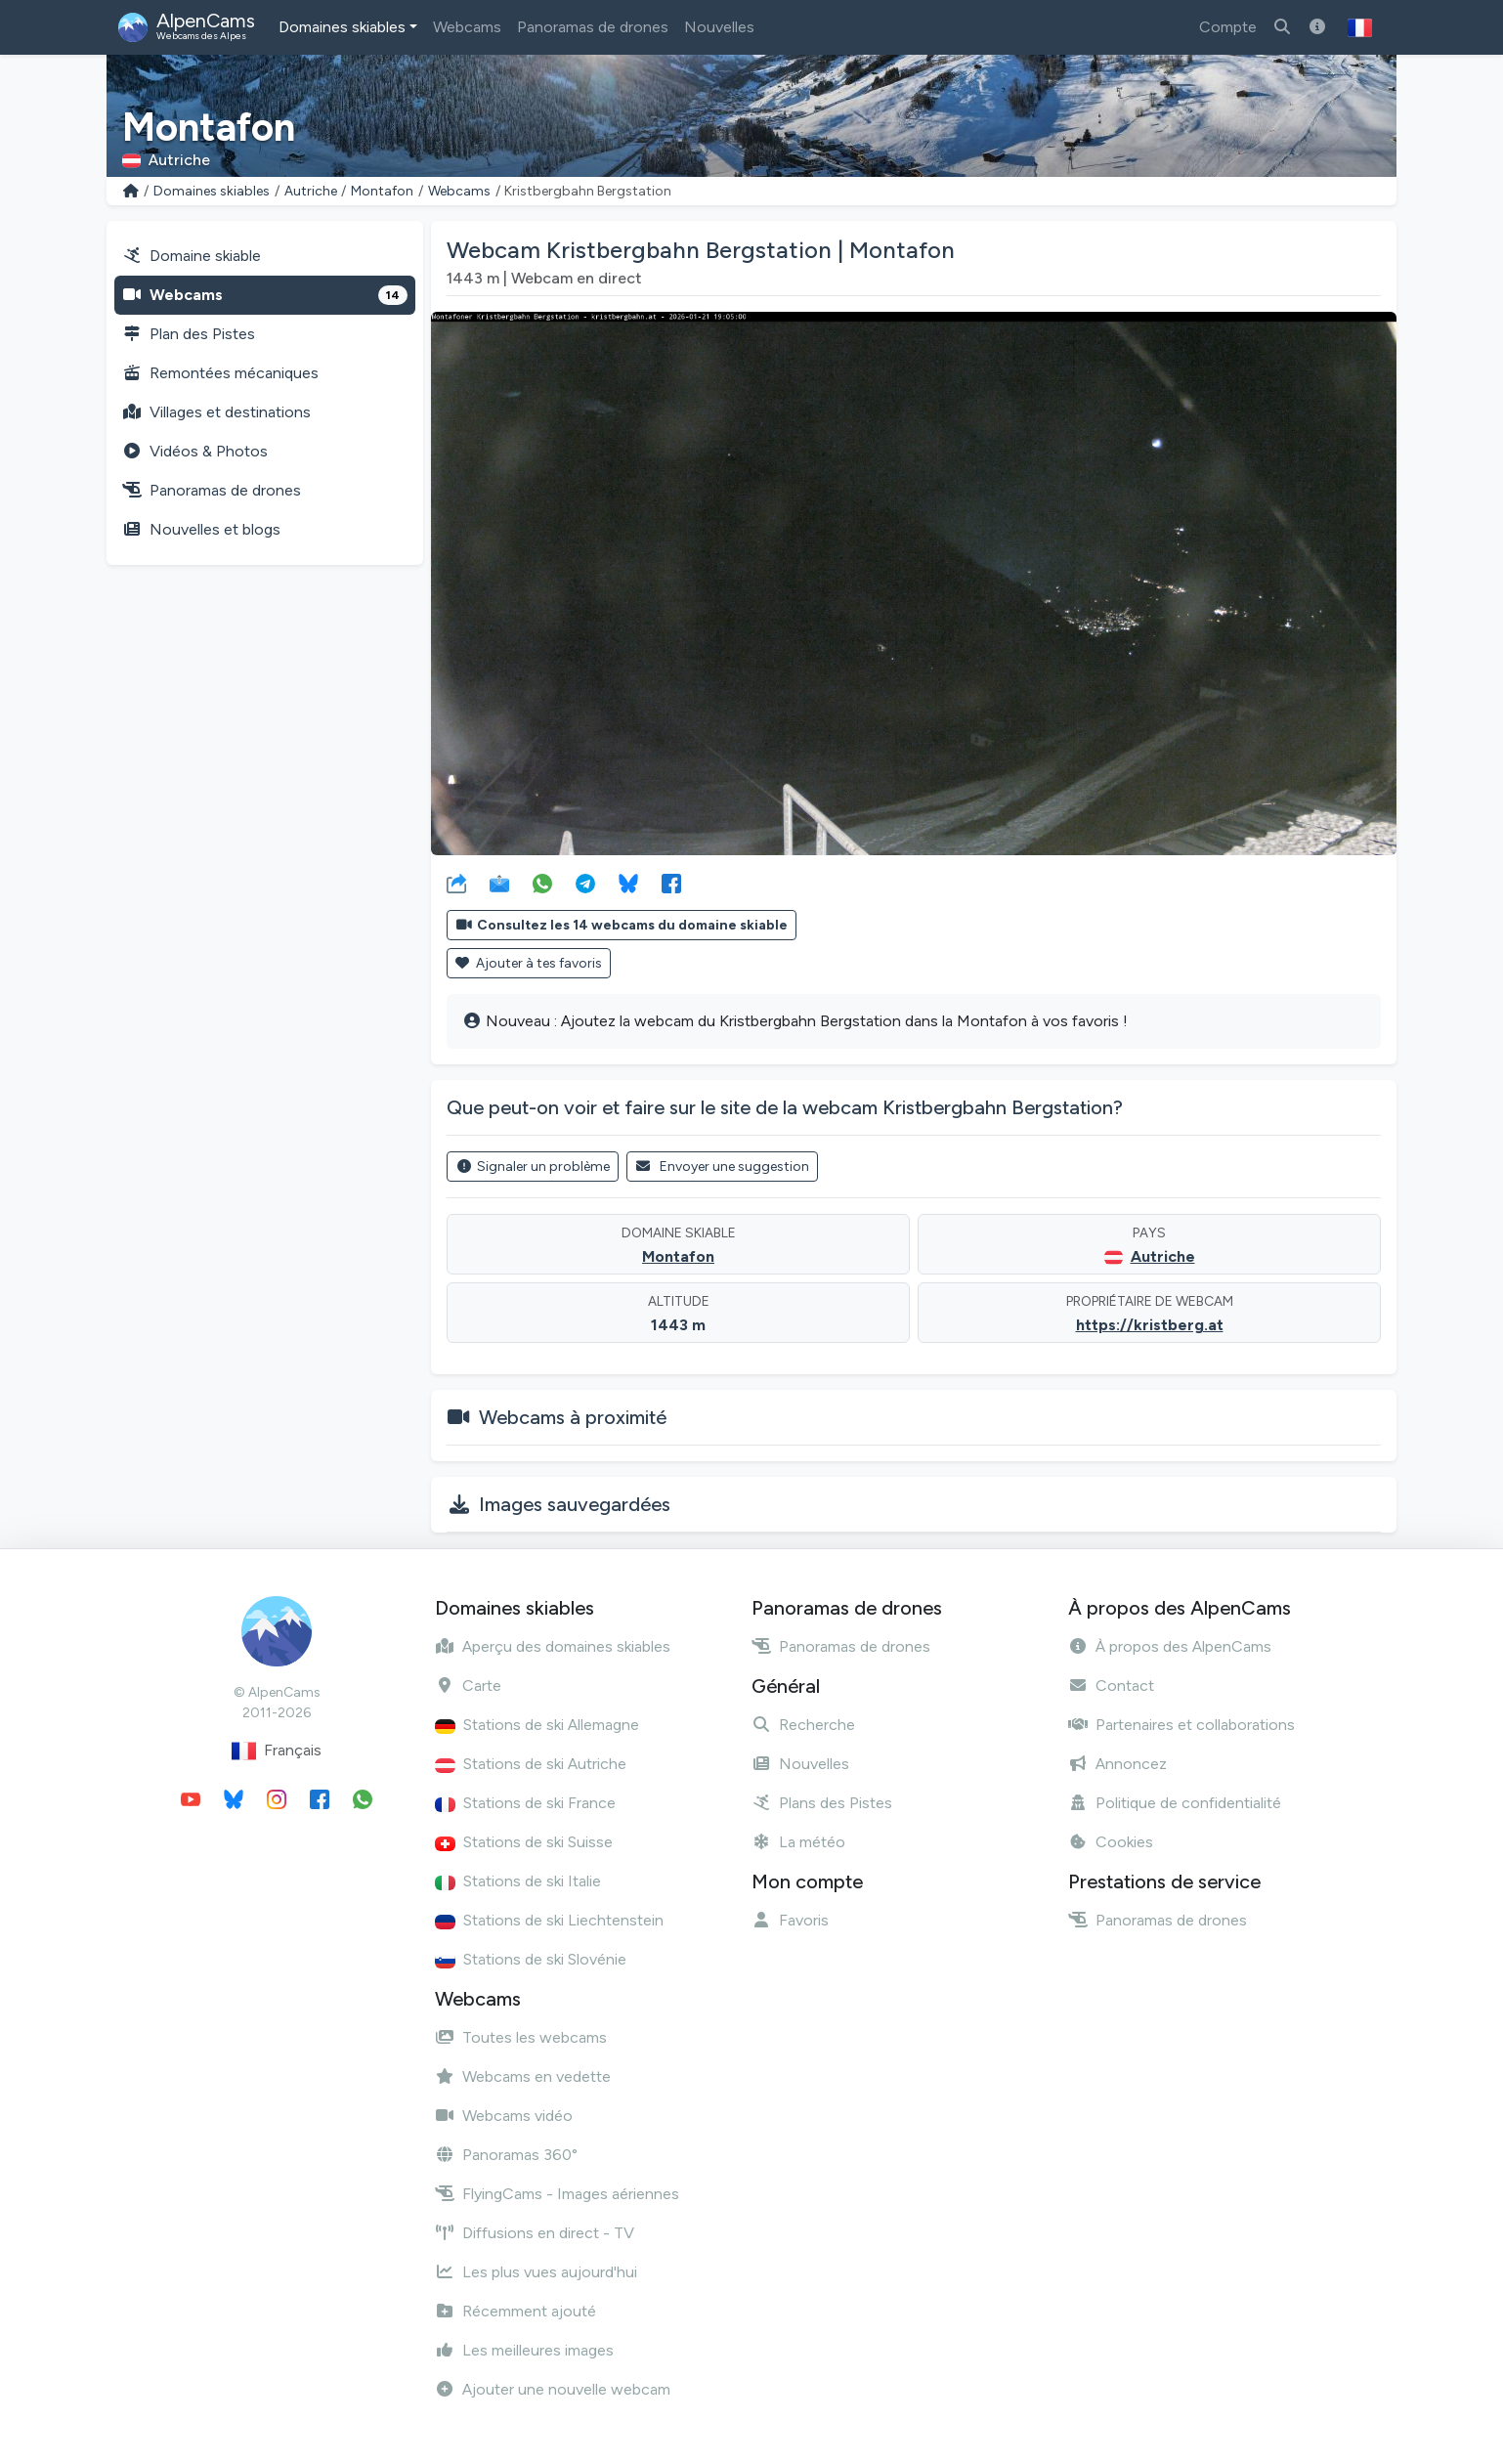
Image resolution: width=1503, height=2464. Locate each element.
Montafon (382, 191)
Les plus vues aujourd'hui (536, 2272)
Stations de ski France (525, 1803)
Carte (468, 1685)
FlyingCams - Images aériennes (557, 2193)
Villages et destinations (216, 412)
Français (277, 1751)
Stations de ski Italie (518, 1881)
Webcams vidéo (504, 2115)
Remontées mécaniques (220, 373)
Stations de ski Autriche (530, 1763)
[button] (1360, 27)
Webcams (467, 27)
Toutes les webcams (521, 2037)
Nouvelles (719, 27)
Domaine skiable (191, 255)
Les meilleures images (524, 2350)
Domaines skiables (342, 27)
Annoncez (1117, 1763)
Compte (1228, 27)
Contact (1111, 1685)
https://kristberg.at (1150, 1325)
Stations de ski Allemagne (537, 1724)
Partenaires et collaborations (1181, 1724)
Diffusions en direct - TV (534, 2233)
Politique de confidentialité (1174, 1803)
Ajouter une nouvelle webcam (552, 2389)
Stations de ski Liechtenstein (549, 1920)
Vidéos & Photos (195, 451)
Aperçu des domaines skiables (552, 1646)
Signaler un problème (532, 1166)
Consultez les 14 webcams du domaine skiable (621, 925)
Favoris (790, 1920)
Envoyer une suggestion (722, 1166)
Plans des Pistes (822, 1803)
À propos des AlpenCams (1169, 1646)
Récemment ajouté (515, 2311)
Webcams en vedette (523, 2076)
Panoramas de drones (592, 27)
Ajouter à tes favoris (528, 963)
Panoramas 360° (506, 2154)
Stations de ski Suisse (524, 1842)
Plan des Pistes (188, 333)
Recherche (803, 1724)
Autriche (310, 191)
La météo (798, 1842)
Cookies (1110, 1842)
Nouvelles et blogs (201, 529)
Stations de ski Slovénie (530, 1959)
